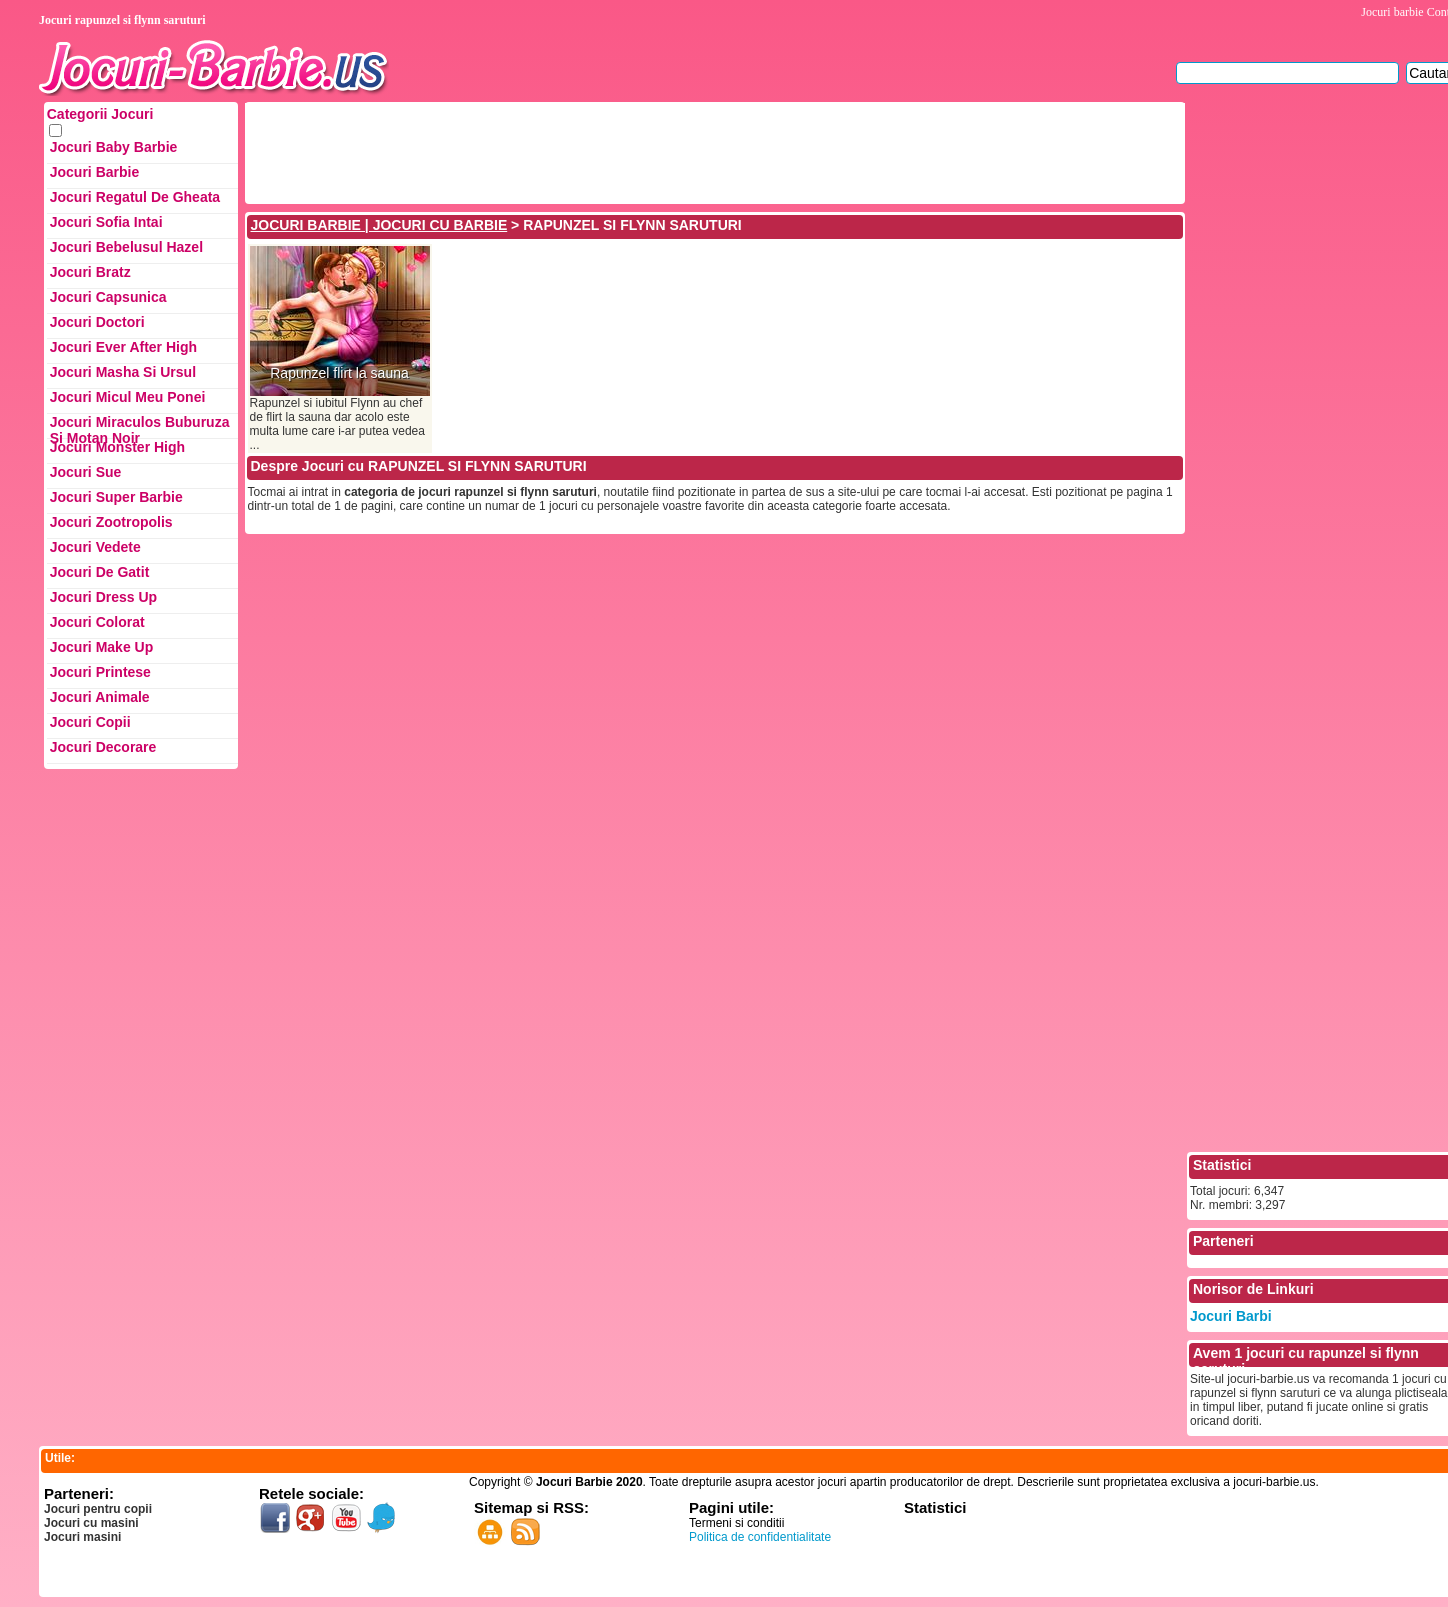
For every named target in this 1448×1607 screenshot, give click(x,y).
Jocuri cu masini (91, 1523)
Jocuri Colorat (97, 622)
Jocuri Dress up (103, 597)
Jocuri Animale (100, 697)
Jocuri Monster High (117, 447)
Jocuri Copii (90, 722)
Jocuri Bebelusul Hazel (126, 247)
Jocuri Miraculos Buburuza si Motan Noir (140, 426)
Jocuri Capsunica (108, 297)
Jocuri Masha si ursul (123, 372)
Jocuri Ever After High (123, 347)
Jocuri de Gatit (100, 572)
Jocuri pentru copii (98, 1509)
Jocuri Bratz (90, 272)
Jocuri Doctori (97, 322)
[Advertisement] (612, 151)
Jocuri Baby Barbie (114, 147)
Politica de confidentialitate (760, 1537)
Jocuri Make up (101, 647)
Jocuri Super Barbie (116, 497)
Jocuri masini (82, 1537)
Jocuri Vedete (95, 547)
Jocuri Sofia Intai (106, 222)
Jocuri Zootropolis (111, 522)
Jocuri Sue (86, 472)
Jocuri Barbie (94, 172)
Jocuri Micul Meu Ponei (128, 397)
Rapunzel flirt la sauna (339, 373)
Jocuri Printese (100, 672)
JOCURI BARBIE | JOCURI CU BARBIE (379, 225)
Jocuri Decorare (103, 747)
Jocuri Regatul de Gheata (135, 197)
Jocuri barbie (1392, 12)
